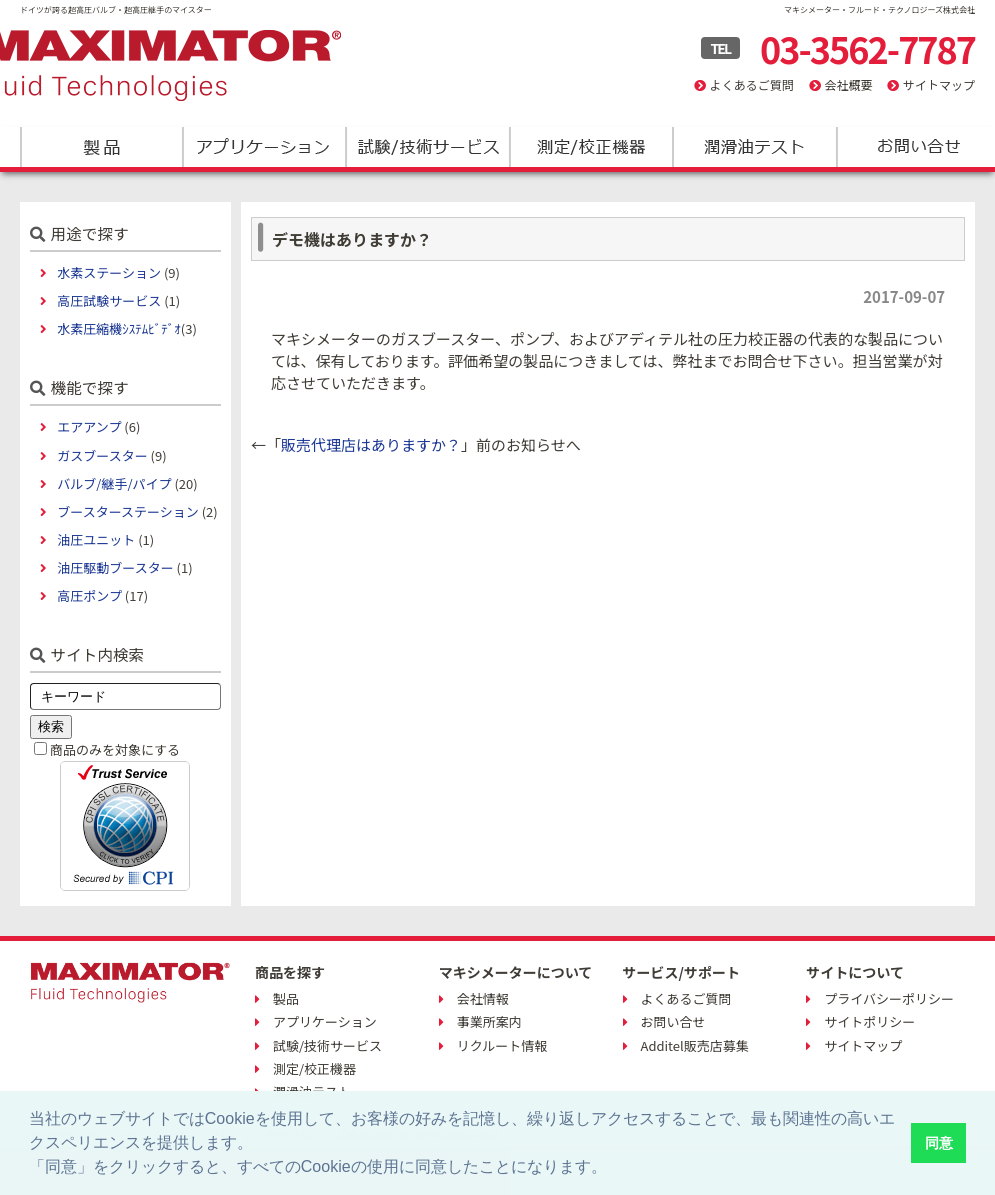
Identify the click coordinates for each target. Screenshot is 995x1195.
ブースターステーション (127, 511)
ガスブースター (102, 455)
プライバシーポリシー (889, 998)
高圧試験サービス (109, 300)
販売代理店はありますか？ (371, 444)
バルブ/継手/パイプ (114, 483)
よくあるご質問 (752, 84)
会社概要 (848, 84)
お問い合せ (673, 1021)
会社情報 (483, 998)
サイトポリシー (869, 1021)
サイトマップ (939, 84)
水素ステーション (109, 272)
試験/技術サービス (427, 147)
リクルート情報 (502, 1045)
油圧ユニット (96, 539)
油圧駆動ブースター (115, 567)
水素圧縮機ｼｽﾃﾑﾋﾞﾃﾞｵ (119, 328)
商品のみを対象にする (115, 749)
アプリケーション (264, 147)
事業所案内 (489, 1021)
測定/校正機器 (590, 147)
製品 (101, 147)
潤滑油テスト (753, 147)
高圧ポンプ (89, 595)
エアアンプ (89, 426)
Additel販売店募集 (695, 1045)
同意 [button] (939, 1143)
